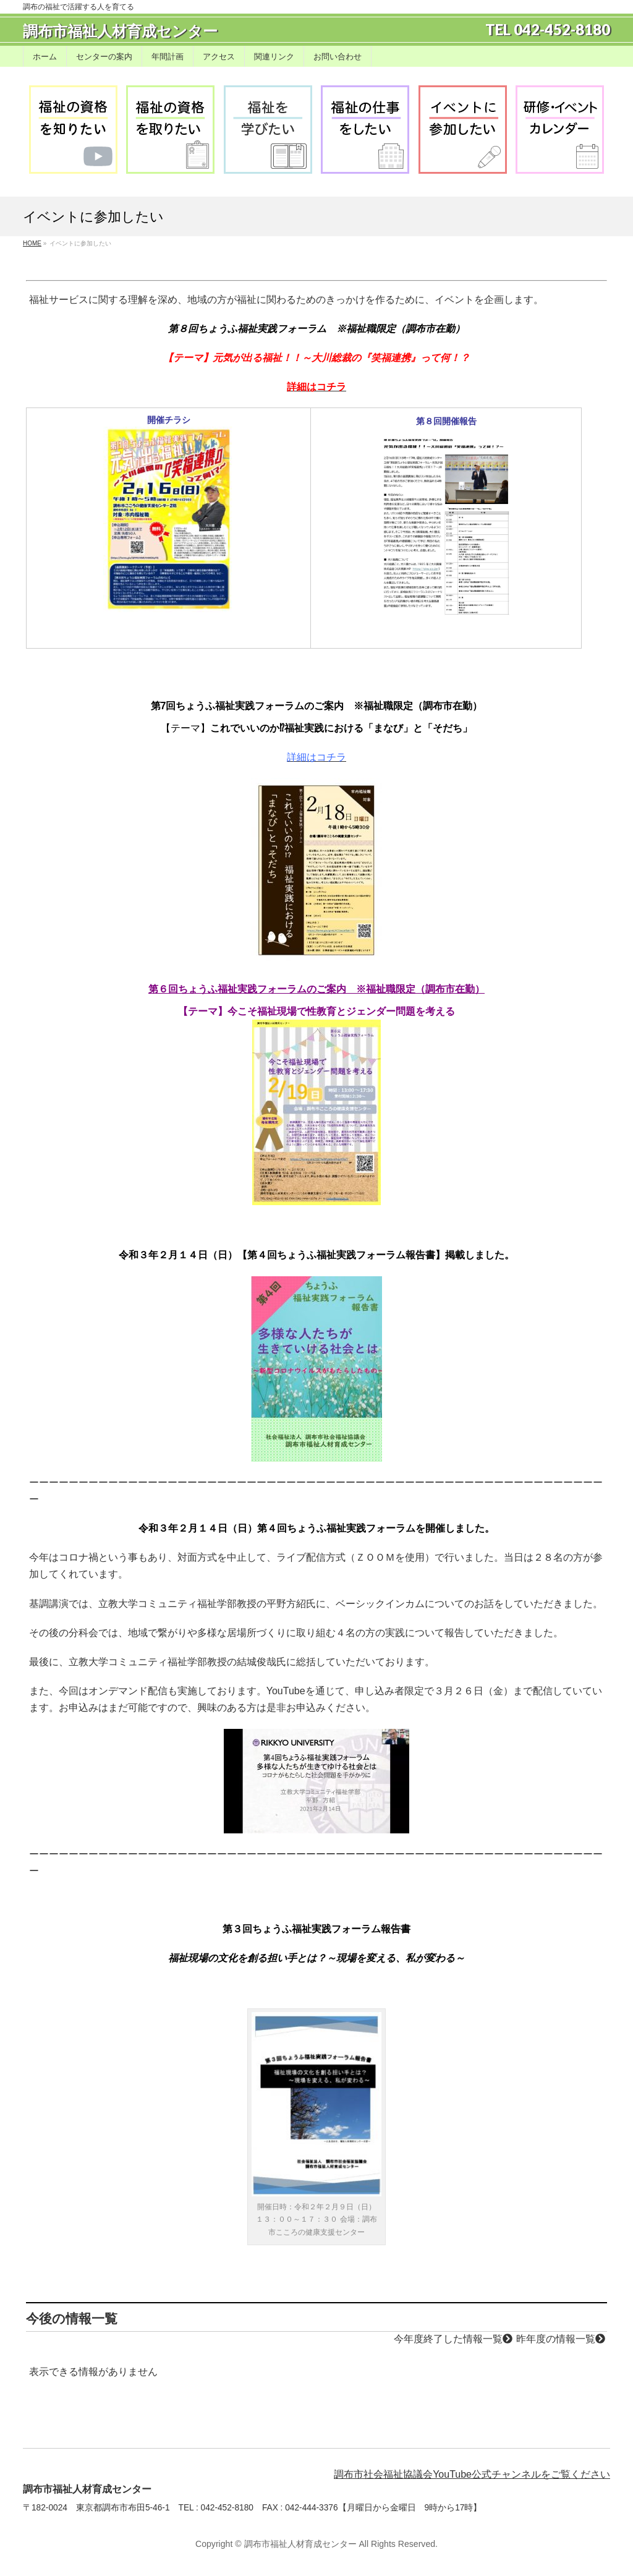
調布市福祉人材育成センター (120, 31)
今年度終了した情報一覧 (453, 2339)
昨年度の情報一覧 (560, 2339)
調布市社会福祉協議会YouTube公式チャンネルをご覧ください (472, 2474)
